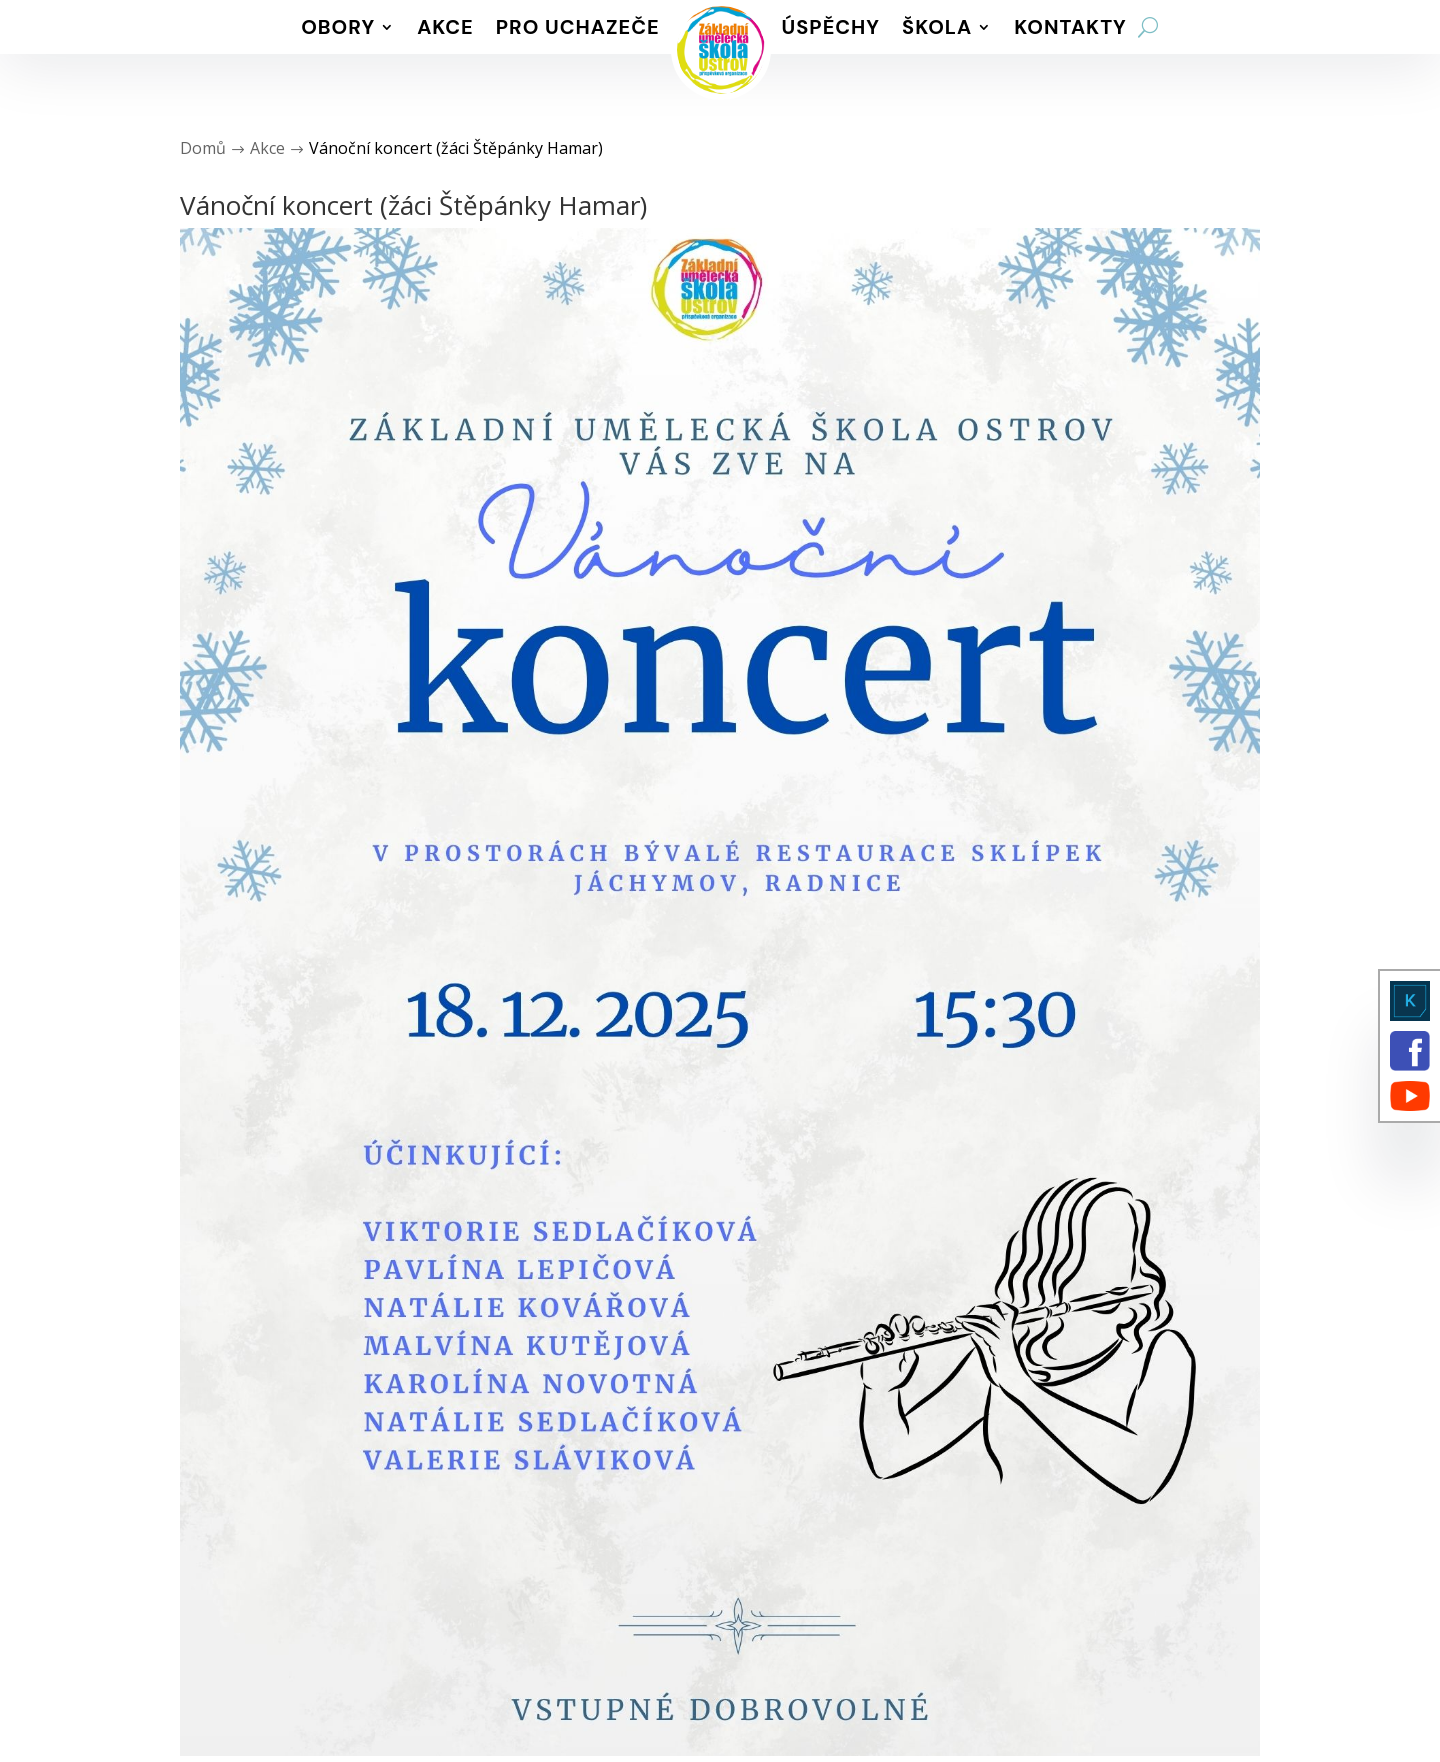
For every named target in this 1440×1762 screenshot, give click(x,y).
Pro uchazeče (578, 27)
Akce (445, 27)
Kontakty (1070, 27)
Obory (338, 27)
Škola (937, 27)
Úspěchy (831, 27)
